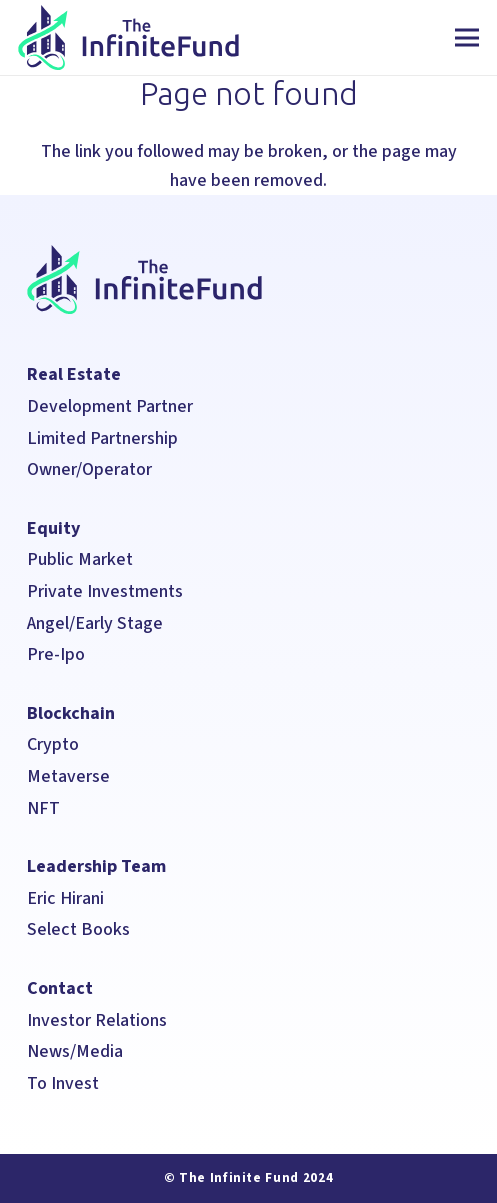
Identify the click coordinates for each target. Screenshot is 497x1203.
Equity (53, 528)
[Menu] (467, 38)
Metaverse (68, 776)
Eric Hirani (65, 898)
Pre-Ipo (56, 654)
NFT (43, 808)
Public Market (80, 559)
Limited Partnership (102, 438)
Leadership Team (96, 866)
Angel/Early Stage (95, 623)
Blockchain (71, 713)
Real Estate (74, 374)
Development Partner (110, 406)
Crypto (53, 744)
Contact (60, 988)
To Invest (63, 1083)
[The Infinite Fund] (128, 37)
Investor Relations (97, 1020)
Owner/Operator (89, 469)
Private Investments (105, 591)
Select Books (78, 929)
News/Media (77, 1051)
